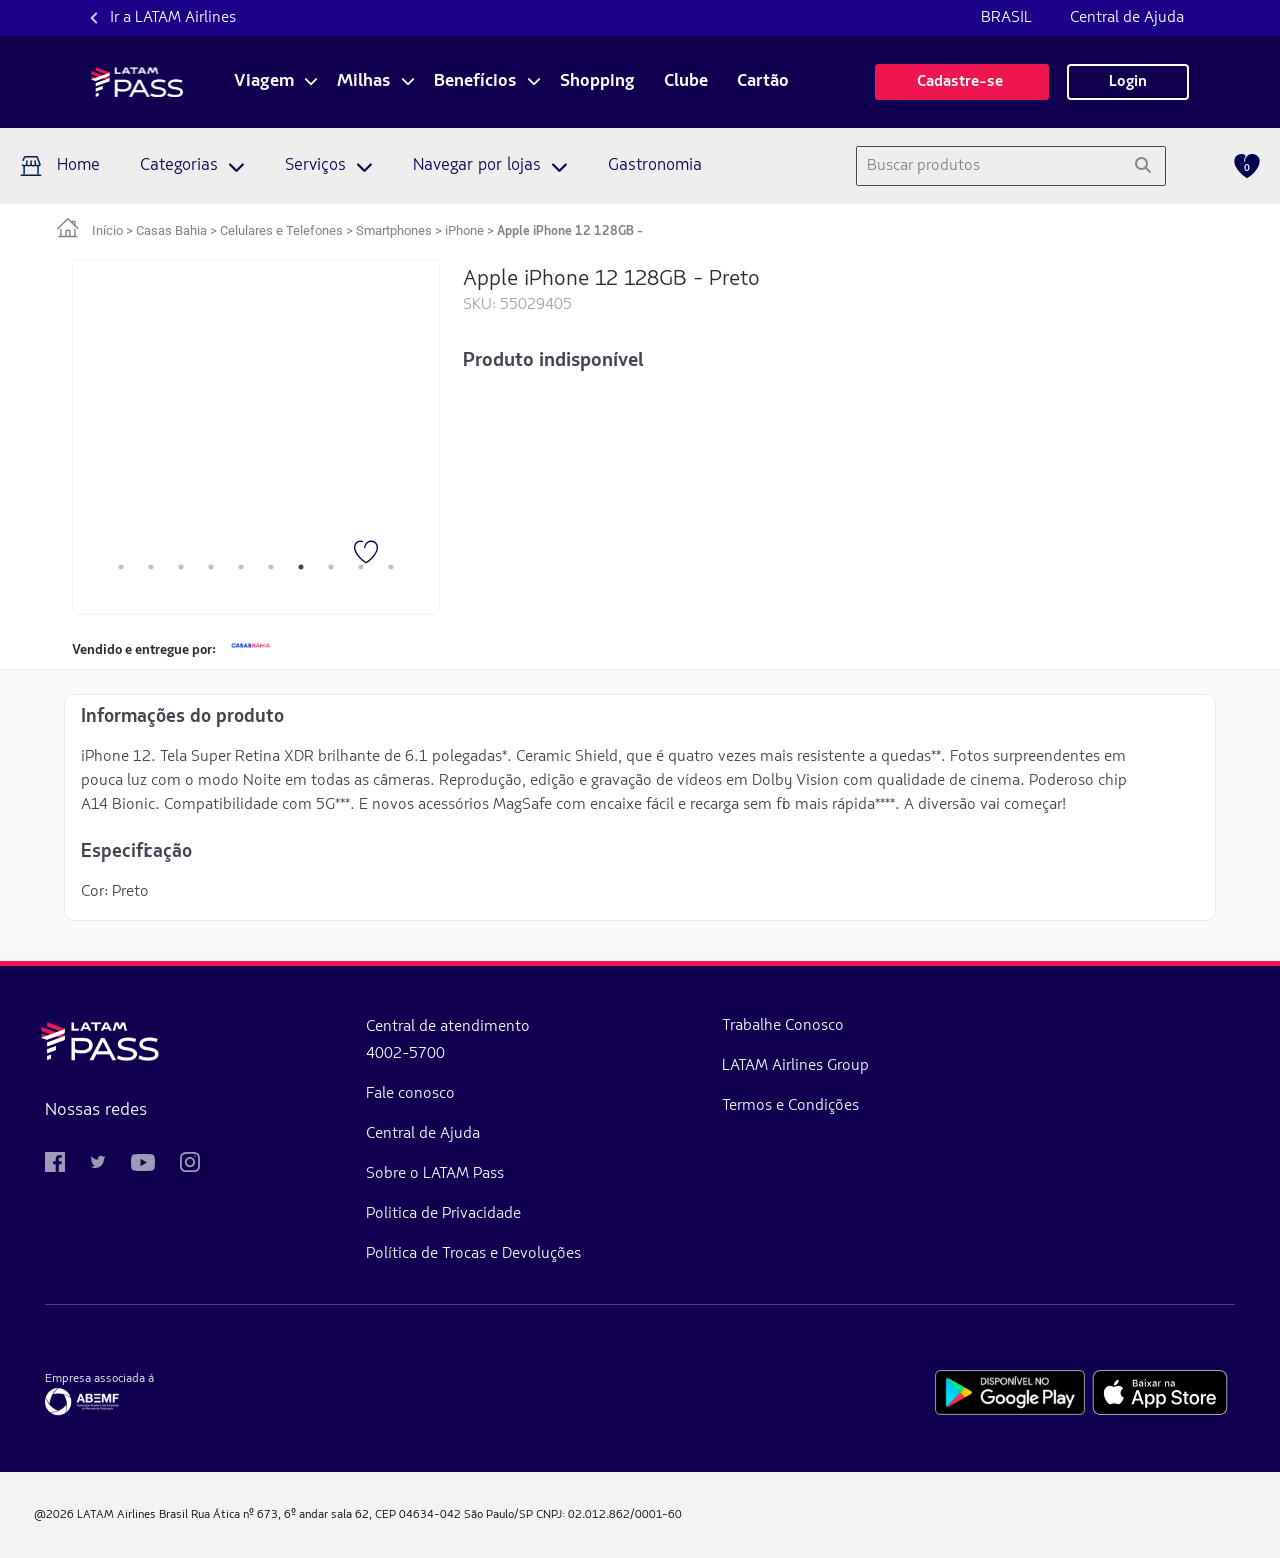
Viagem (264, 82)
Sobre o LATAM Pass (328, 1174)
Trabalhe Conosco (569, 1026)
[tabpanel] (256, 422)
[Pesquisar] (1142, 166)
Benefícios (475, 82)
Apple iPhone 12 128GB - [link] (570, 231)
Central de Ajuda (1127, 18)
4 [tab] (211, 567)
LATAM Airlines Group (581, 1066)
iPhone (464, 230)
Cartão (763, 82)
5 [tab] (241, 567)
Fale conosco (303, 1094)
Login (1128, 82)
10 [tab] (391, 567)
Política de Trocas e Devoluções (366, 1254)
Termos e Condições (576, 1106)
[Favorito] (368, 554)
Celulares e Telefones (281, 230)
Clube (686, 82)
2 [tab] (151, 567)
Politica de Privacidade (336, 1214)
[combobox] (988, 166)
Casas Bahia (171, 230)
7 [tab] (301, 567)
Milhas (364, 82)
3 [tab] (181, 567)
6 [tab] (271, 567)
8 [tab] (331, 567)
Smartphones (394, 230)
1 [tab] (121, 567)
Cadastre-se (962, 82)
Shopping (597, 82)
